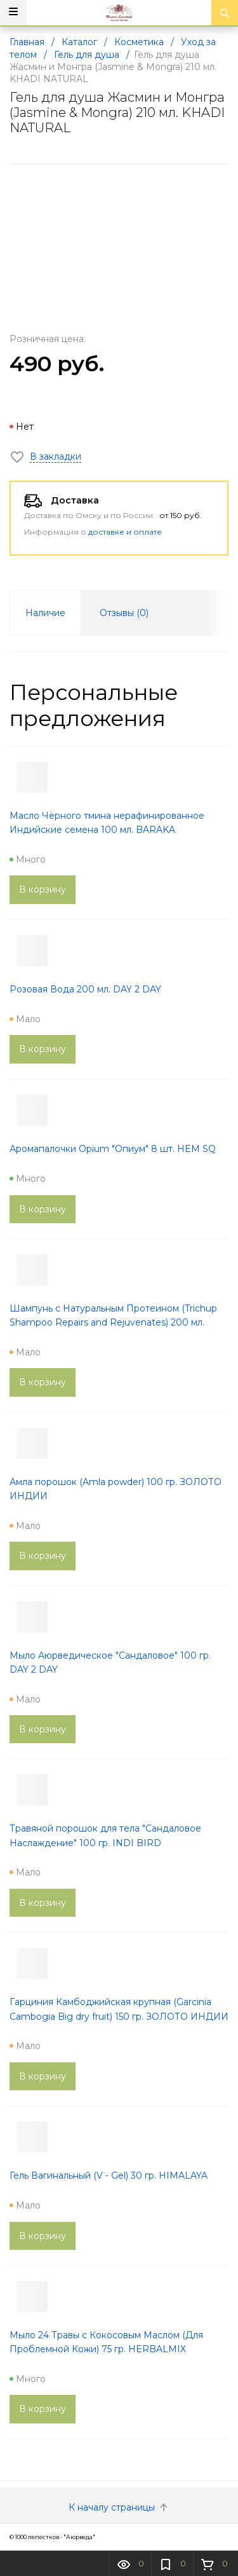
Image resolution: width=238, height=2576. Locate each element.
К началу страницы (119, 2507)
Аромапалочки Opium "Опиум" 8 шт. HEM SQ (113, 1148)
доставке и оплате (125, 532)
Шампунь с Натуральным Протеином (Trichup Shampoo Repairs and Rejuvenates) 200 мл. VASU (113, 1323)
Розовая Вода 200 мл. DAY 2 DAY (85, 989)
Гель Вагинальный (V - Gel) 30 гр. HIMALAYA (109, 2175)
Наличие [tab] (45, 613)
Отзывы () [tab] (124, 613)
